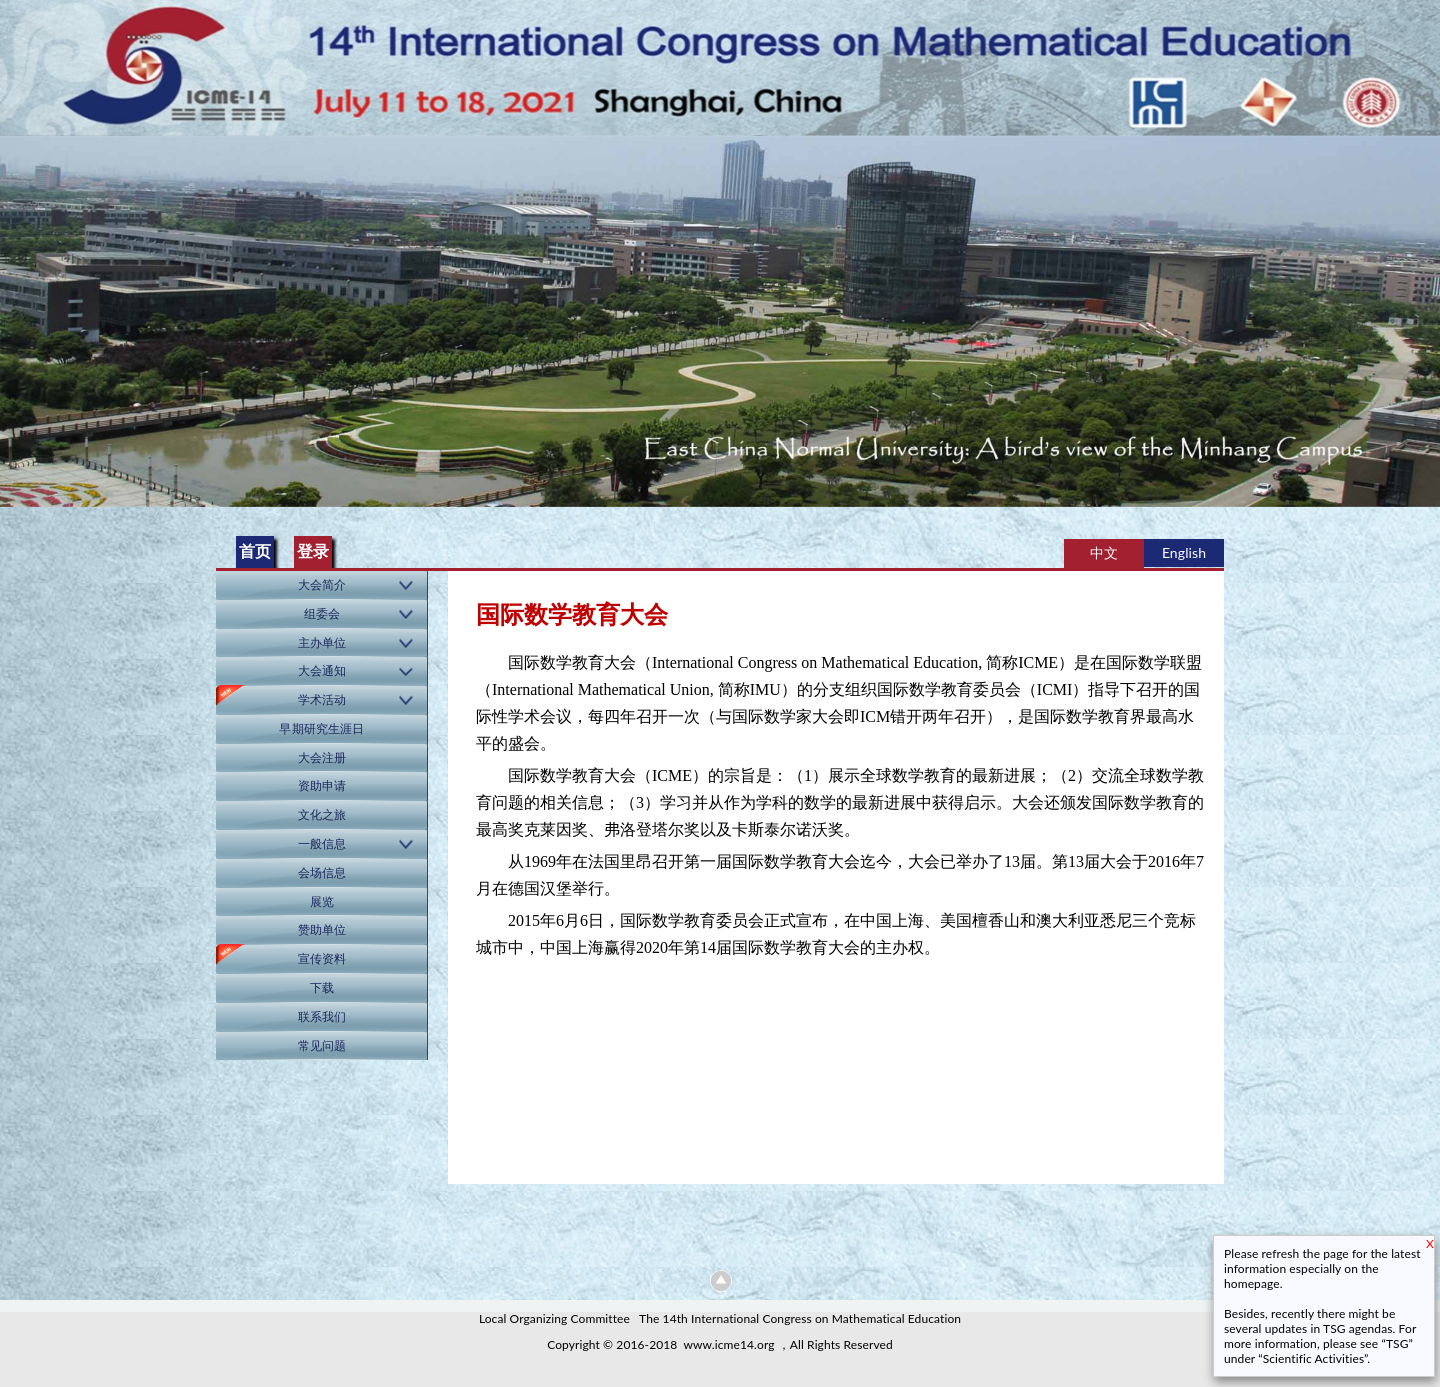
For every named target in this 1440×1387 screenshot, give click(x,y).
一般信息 (322, 843)
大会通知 (322, 670)
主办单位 (322, 642)
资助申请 (322, 785)
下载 (322, 987)
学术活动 (322, 699)
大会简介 (322, 584)
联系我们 (322, 1016)
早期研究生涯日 (321, 728)
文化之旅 (322, 814)
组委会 (322, 613)
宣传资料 (322, 958)
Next (1421, 314)
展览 (322, 901)
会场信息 (322, 872)
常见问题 (322, 1045)
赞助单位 (322, 929)
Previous (19, 314)
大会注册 (322, 757)
